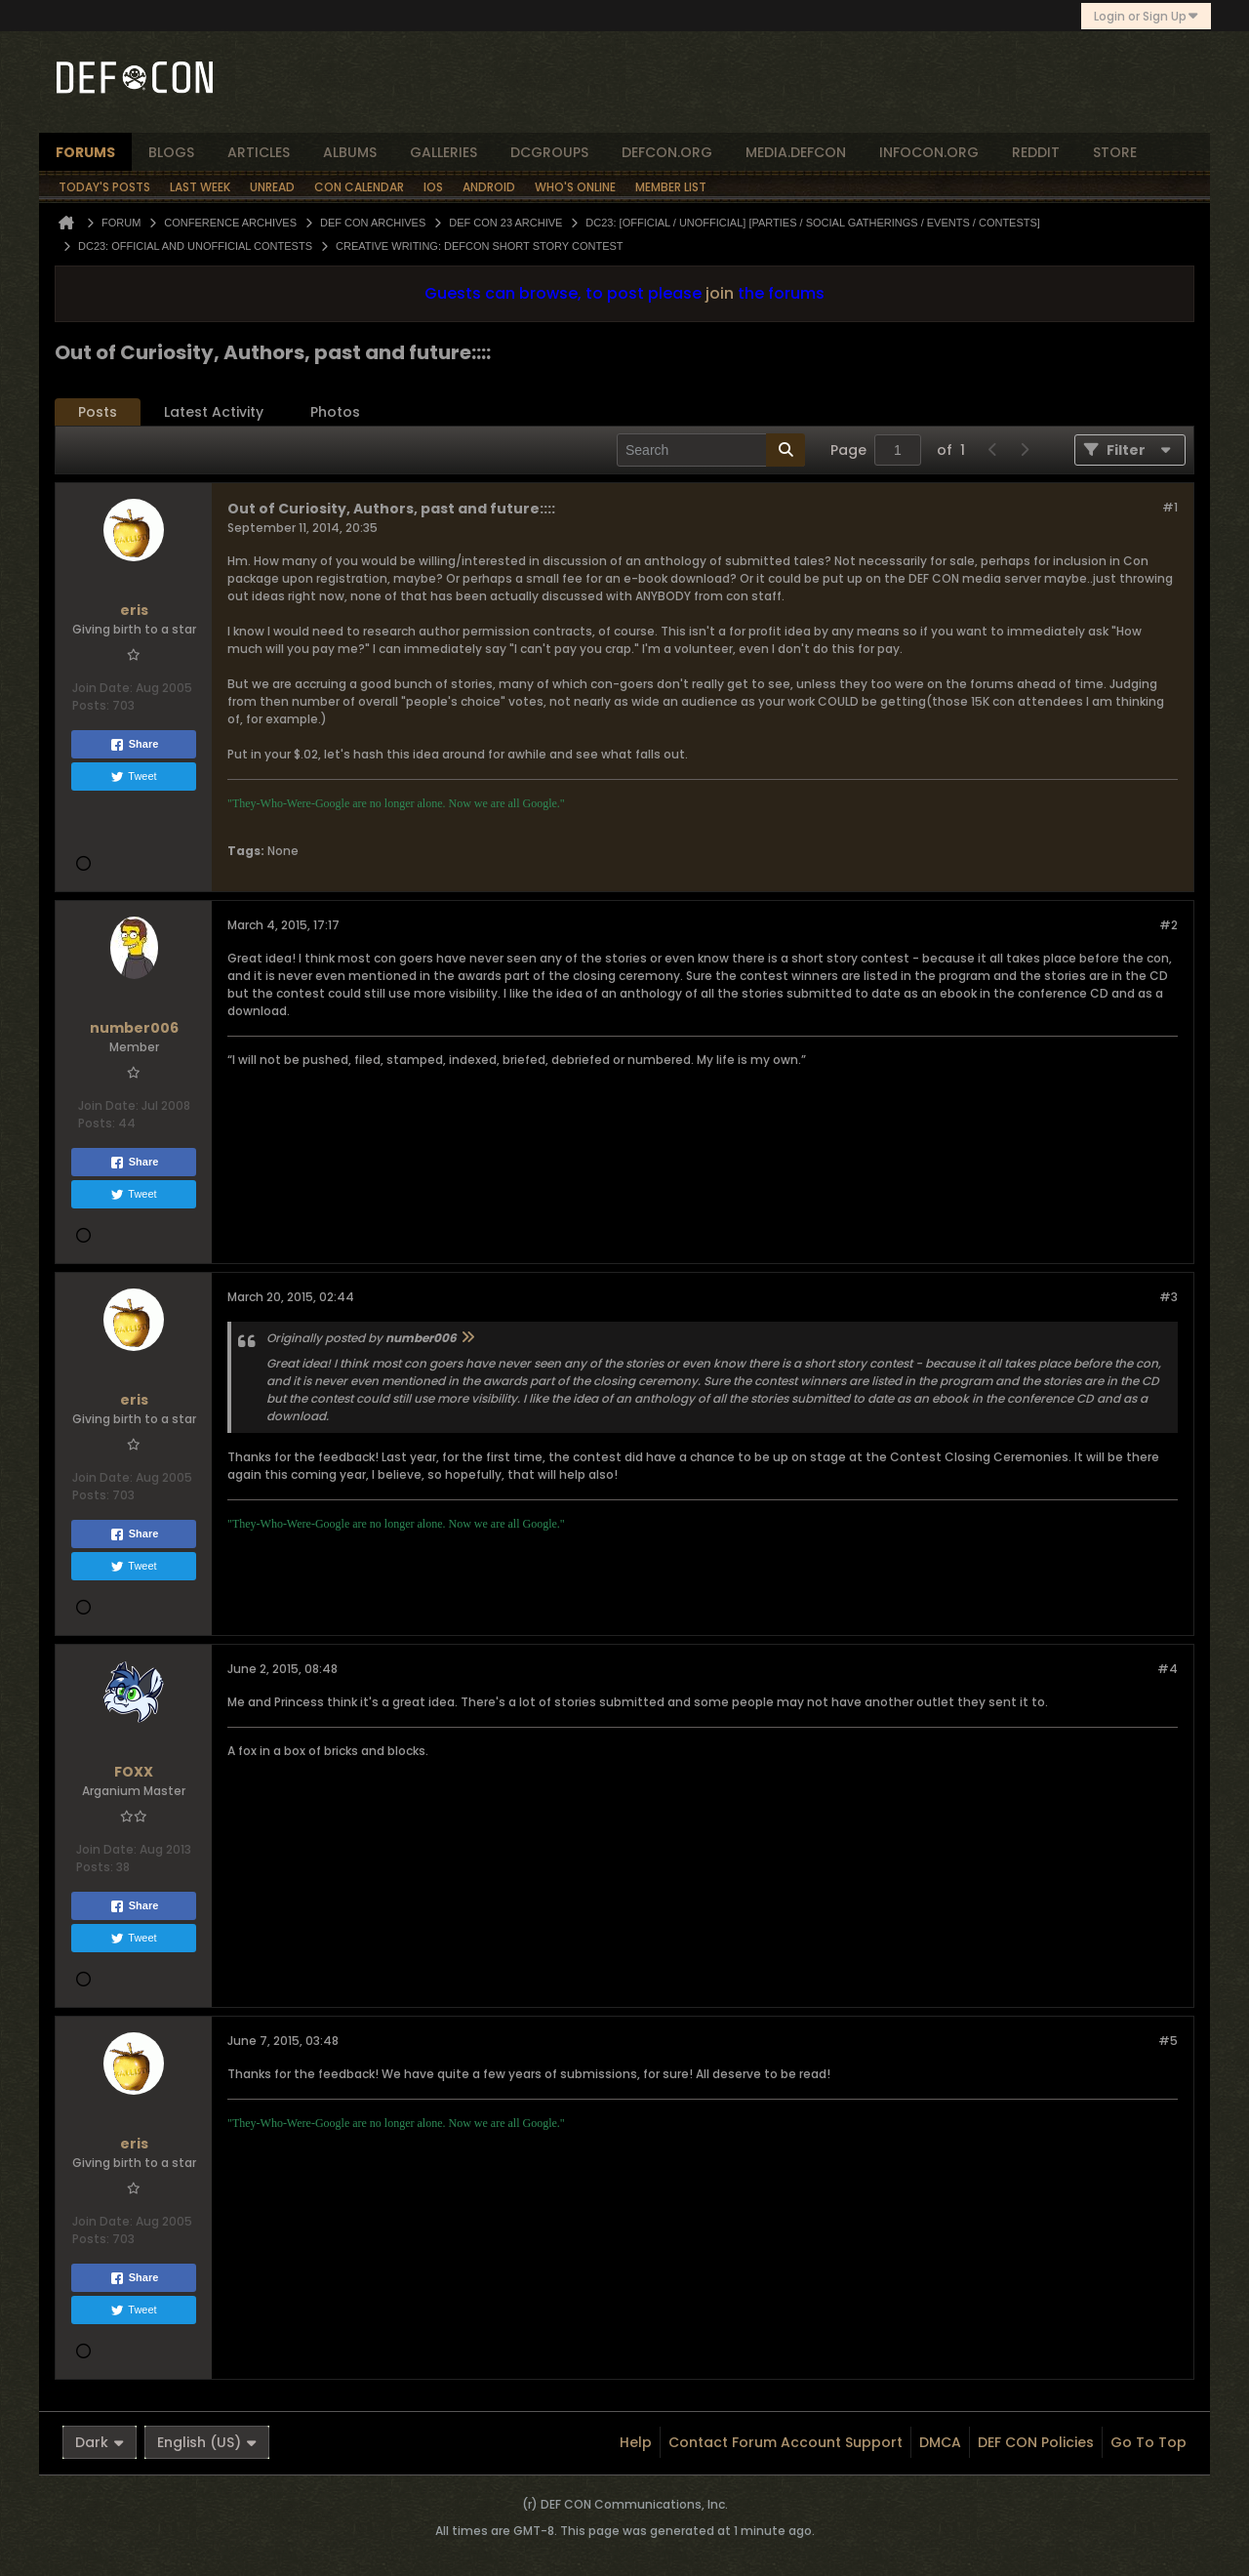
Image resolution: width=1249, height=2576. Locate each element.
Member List (670, 187)
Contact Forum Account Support (785, 2442)
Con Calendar (359, 187)
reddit (1036, 152)
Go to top (1148, 2442)
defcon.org (667, 152)
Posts (97, 412)
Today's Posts (104, 187)
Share (134, 745)
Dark (99, 2442)
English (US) (207, 2442)
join (719, 293)
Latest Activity (213, 412)
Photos (335, 412)
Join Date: (102, 687)
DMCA (940, 2442)
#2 (1168, 925)
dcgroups (549, 152)
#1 (1170, 507)
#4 (1167, 1668)
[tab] (98, 412)
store (1115, 152)
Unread (272, 187)
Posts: (90, 705)
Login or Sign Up (1146, 16)
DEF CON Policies (1036, 2442)
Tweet (133, 777)
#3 (1168, 1296)
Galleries (443, 152)
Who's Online (575, 187)
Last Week (200, 187)
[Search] (711, 450)
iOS (433, 187)
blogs (171, 152)
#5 (1168, 2040)
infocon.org (929, 152)
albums (350, 152)
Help (636, 2442)
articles (258, 152)
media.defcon (795, 152)
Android (489, 187)
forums (85, 152)
